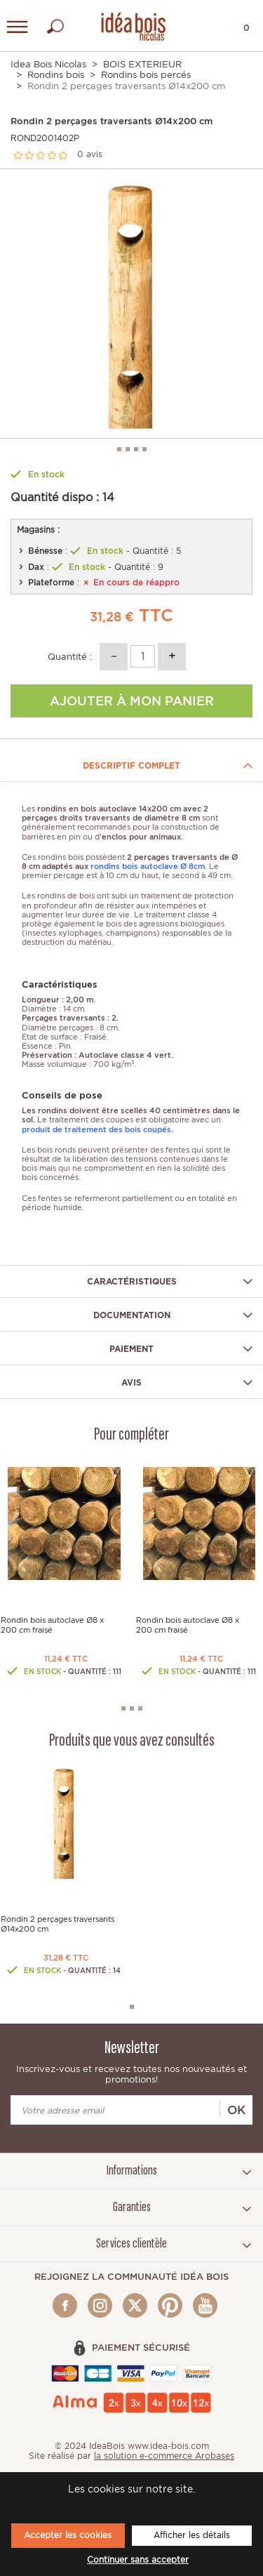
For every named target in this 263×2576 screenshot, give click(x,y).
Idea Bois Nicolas (48, 64)
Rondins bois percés (146, 74)
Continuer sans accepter (138, 2560)
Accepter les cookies (68, 2535)
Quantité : (70, 656)
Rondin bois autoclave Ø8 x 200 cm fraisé (52, 1625)
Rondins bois (55, 74)
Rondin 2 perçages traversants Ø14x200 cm (57, 1923)
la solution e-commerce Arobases (164, 2455)
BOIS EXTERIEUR (142, 64)
